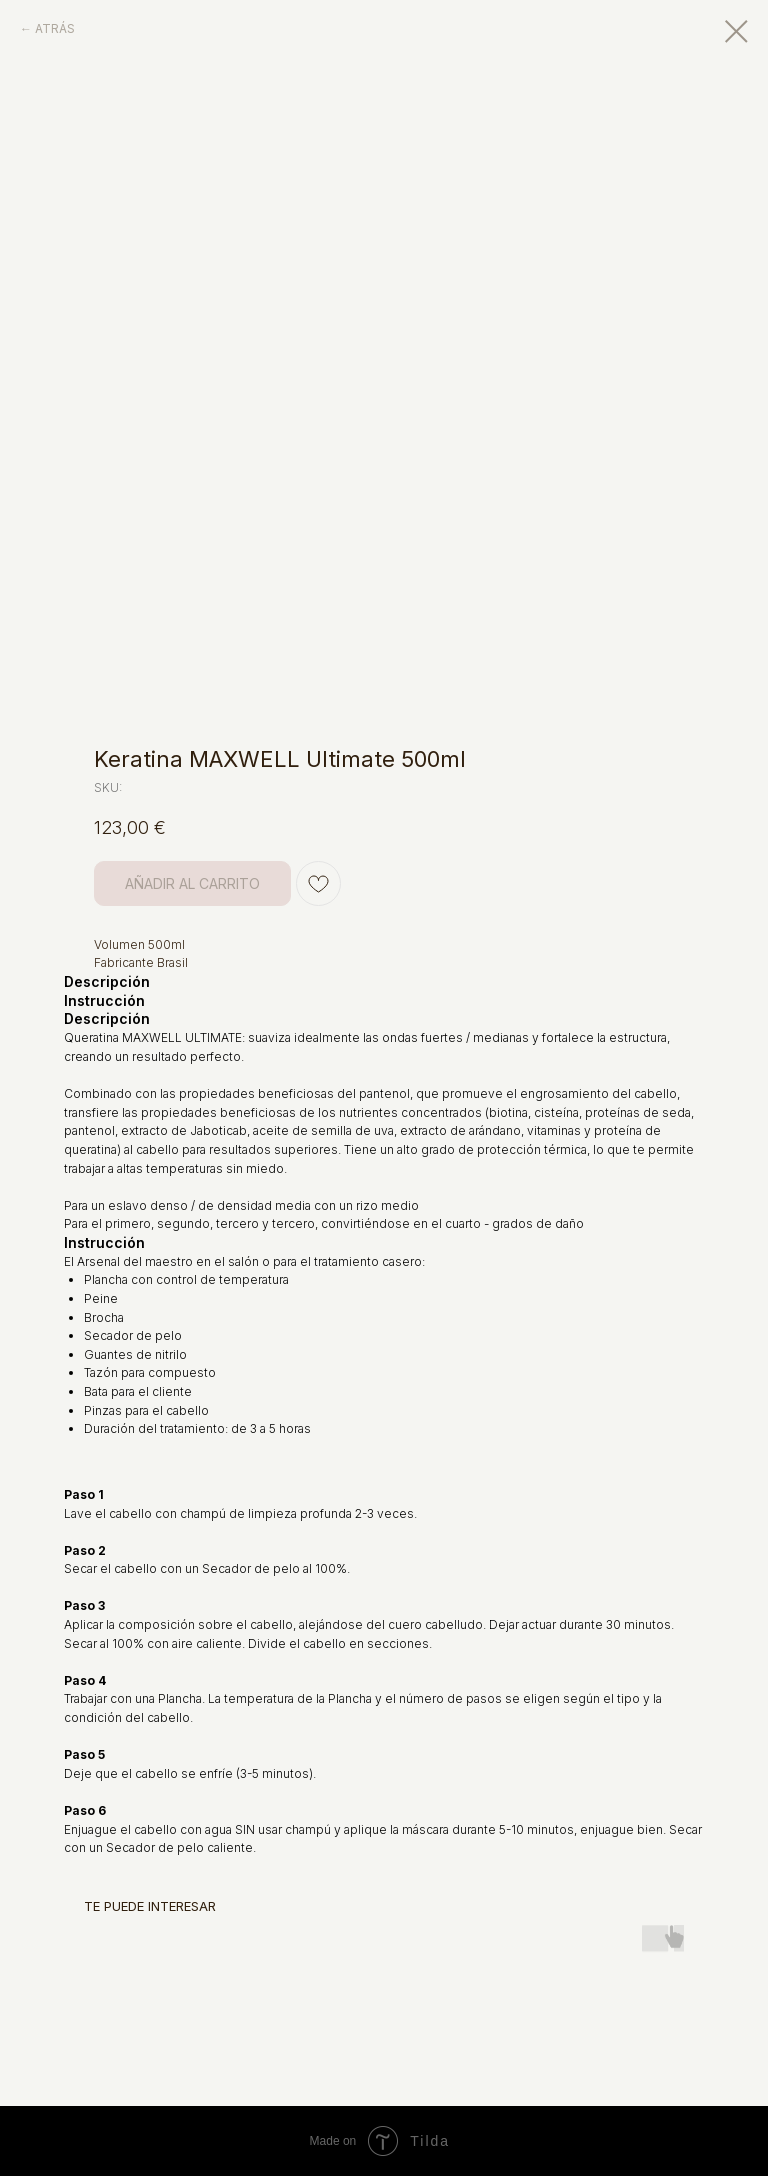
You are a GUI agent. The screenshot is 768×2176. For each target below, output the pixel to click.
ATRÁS (55, 28)
